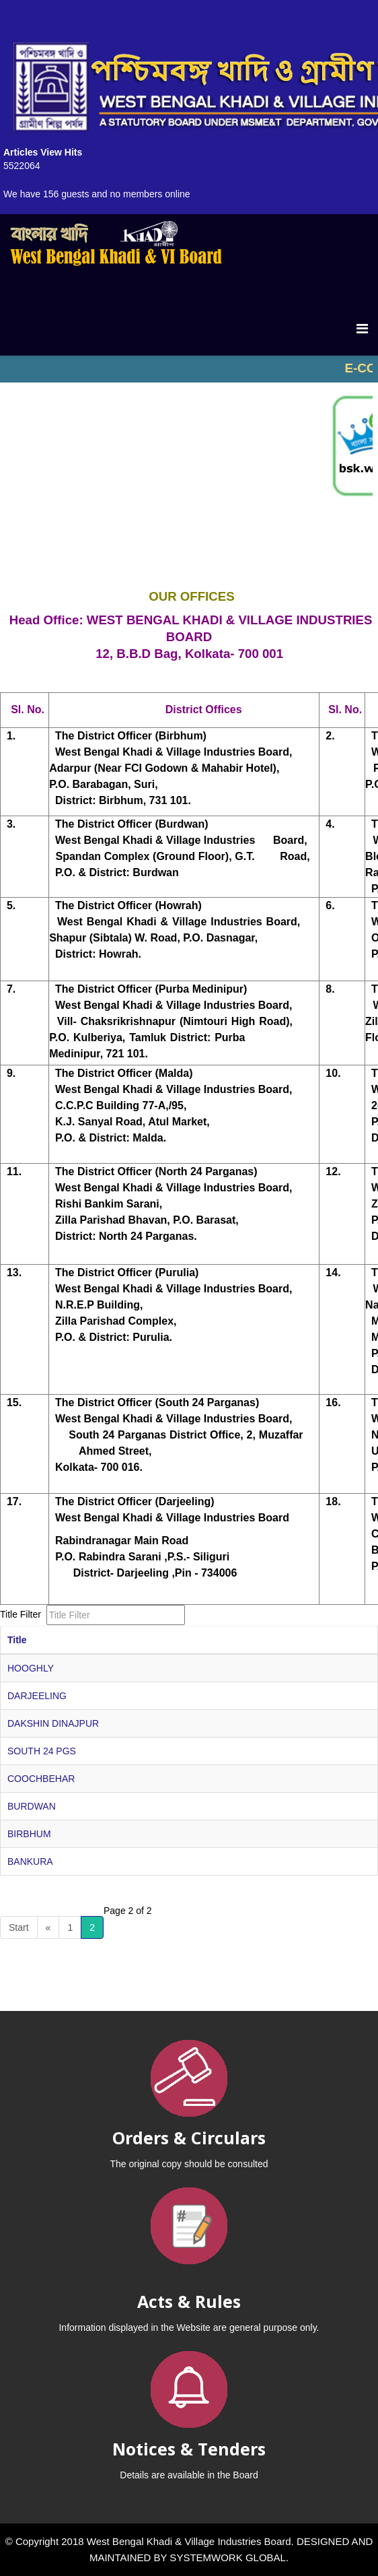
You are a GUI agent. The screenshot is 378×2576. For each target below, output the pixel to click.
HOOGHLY (30, 1668)
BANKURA (30, 1861)
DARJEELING (37, 1695)
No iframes (189, 369)
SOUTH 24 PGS (41, 1751)
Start (19, 1927)
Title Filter (22, 1614)
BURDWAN (31, 1806)
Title (17, 1639)
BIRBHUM (29, 1833)
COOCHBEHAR (41, 1778)
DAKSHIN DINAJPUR (53, 1723)
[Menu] (362, 328)
